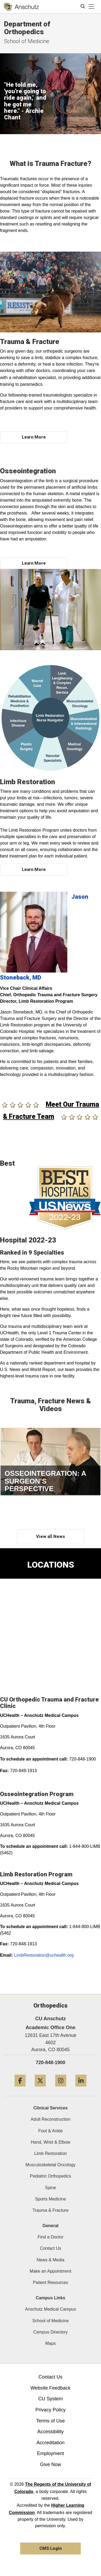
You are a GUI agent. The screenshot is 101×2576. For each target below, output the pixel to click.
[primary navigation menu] (91, 6)
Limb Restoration (50, 2153)
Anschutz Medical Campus (50, 2309)
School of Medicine (50, 2320)
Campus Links (50, 2298)
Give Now (50, 2464)
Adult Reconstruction (51, 2119)
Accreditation (50, 2442)
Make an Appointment (50, 2271)
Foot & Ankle (50, 2131)
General (51, 2225)
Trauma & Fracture (51, 2210)
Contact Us (50, 2248)
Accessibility (50, 2431)
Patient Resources (50, 2282)
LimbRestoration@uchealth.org (44, 1955)
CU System (50, 2398)
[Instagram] (60, 2088)
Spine (50, 2187)
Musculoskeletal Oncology (51, 2164)
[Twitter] (40, 2088)
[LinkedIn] (80, 2088)
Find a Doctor (50, 2237)
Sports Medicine (50, 2199)
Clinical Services (50, 2108)
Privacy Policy (50, 2409)
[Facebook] (20, 2088)
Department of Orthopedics (27, 28)
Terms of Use (50, 2421)
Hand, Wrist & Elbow (50, 2142)
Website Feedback (50, 2388)
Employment (50, 2453)
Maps (50, 2343)
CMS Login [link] (50, 2548)
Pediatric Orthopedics (50, 2176)
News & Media (50, 2260)
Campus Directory (50, 2332)
